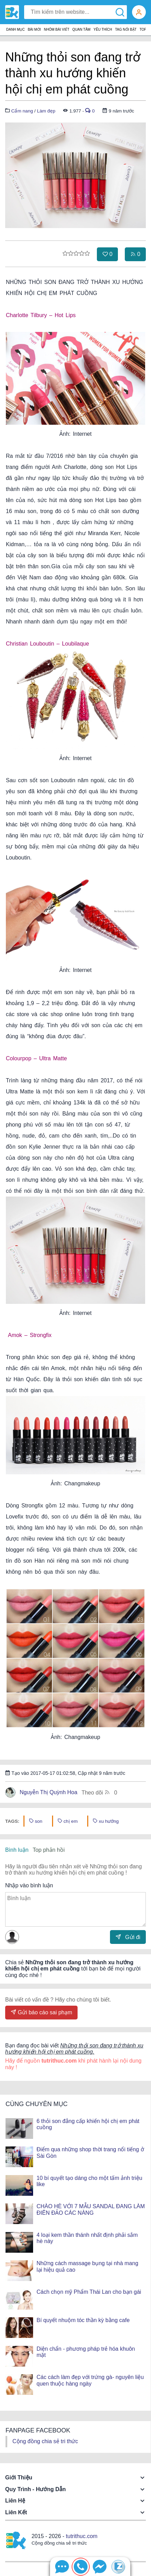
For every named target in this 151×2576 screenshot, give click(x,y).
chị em (68, 1821)
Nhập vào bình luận (29, 1885)
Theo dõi (99, 1792)
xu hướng (106, 1821)
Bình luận (17, 1850)
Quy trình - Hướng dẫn (35, 2489)
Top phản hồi (49, 1850)
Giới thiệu (18, 2477)
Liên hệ (15, 2501)
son (35, 1821)
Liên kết (16, 2512)
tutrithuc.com (82, 2536)
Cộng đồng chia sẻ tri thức (45, 2441)
